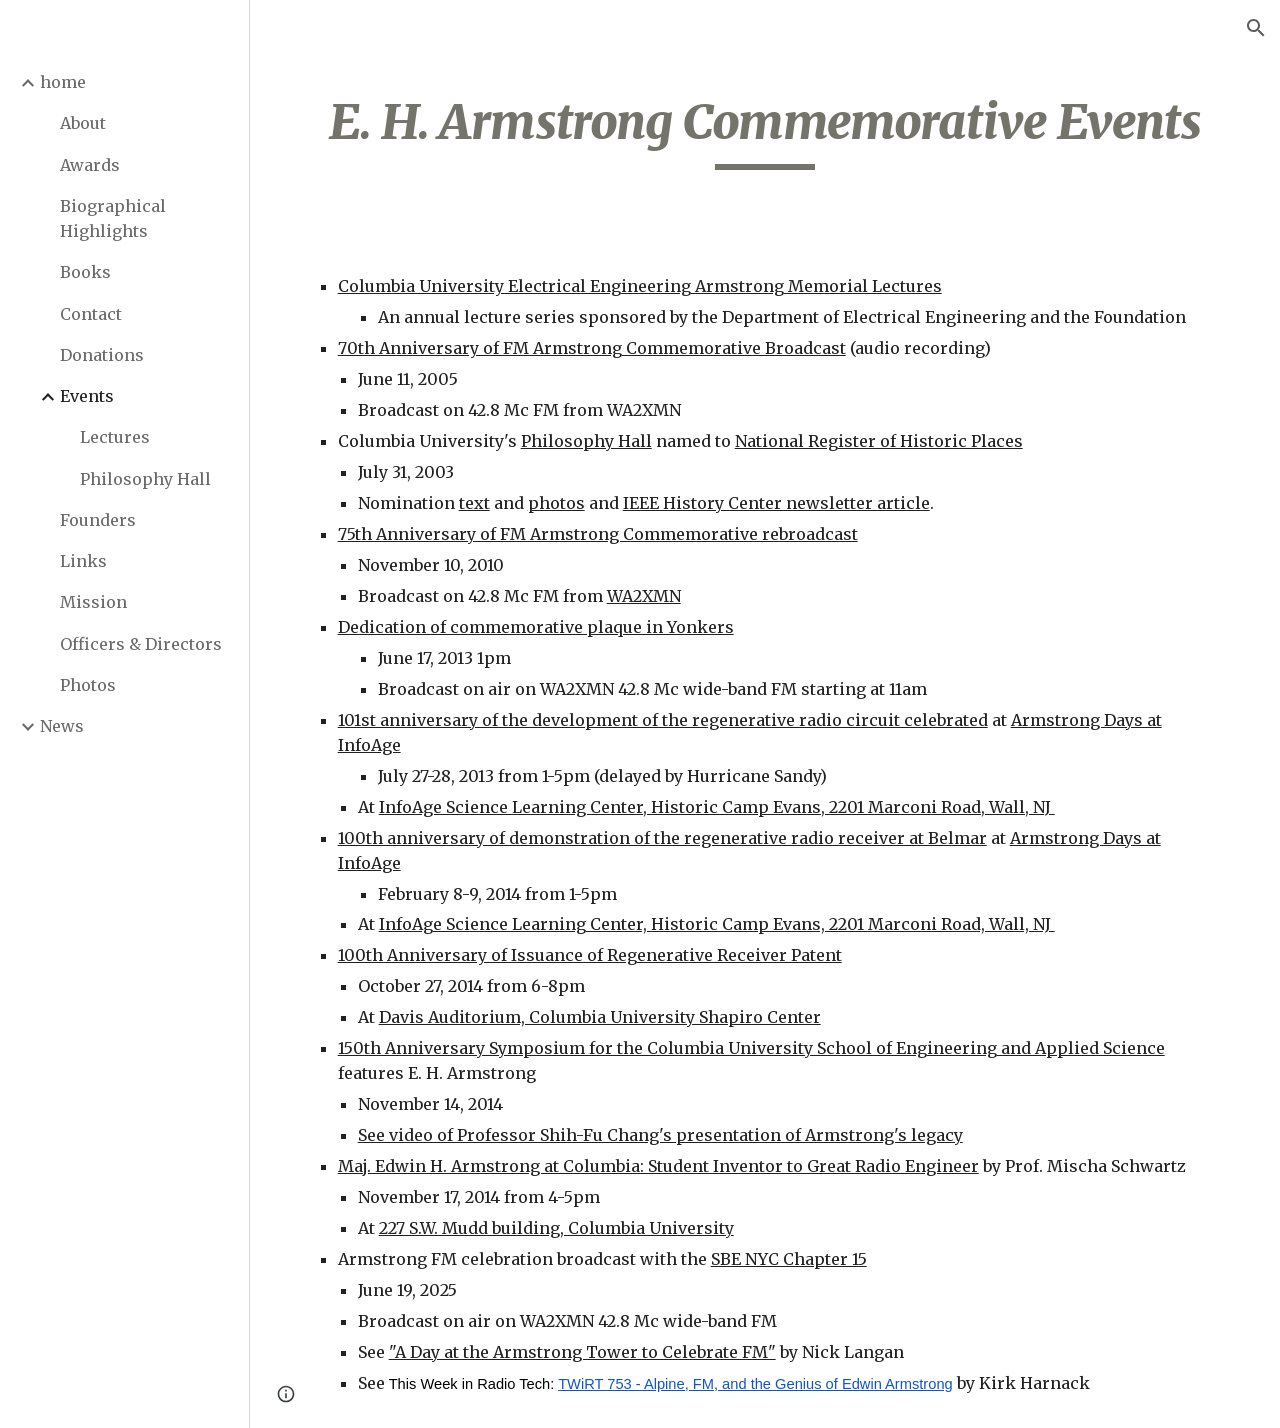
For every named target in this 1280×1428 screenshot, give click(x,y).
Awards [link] (90, 165)
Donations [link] (102, 355)
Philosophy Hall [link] (145, 479)
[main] (765, 131)
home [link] (63, 82)
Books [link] (85, 272)
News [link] (62, 726)
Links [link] (83, 561)
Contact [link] (91, 314)
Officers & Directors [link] (141, 644)
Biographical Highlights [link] (113, 218)
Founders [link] (98, 520)
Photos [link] (88, 685)
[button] (1256, 28)
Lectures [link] (115, 437)
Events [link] (87, 396)
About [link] (83, 123)
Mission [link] (93, 602)
